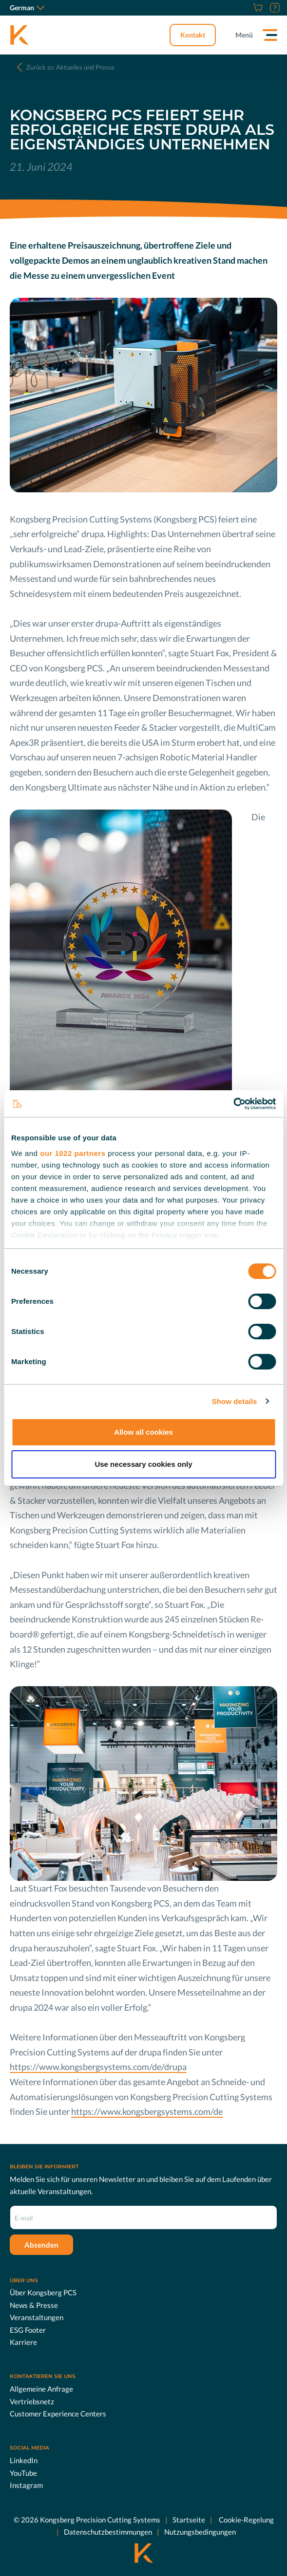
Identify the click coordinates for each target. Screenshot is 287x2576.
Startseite (188, 2519)
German (27, 7)
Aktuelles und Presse (70, 67)
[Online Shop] (256, 8)
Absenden (41, 2244)
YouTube (23, 2472)
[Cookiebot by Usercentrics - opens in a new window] (233, 1104)
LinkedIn (24, 2460)
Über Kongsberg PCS (43, 2292)
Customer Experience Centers (58, 2413)
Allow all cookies (143, 1432)
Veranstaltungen (36, 2317)
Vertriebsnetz (32, 2400)
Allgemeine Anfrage (41, 2388)
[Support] (273, 8)
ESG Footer (28, 2329)
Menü (244, 35)
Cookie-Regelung (245, 2519)
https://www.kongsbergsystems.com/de (147, 2111)
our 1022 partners (72, 1153)
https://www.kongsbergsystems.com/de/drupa (98, 2066)
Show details (234, 1401)
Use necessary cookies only (143, 1464)
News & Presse (34, 2305)
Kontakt (192, 35)
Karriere (23, 2342)
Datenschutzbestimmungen (108, 2531)
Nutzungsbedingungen (200, 2531)
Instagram (26, 2485)
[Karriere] (245, 8)
